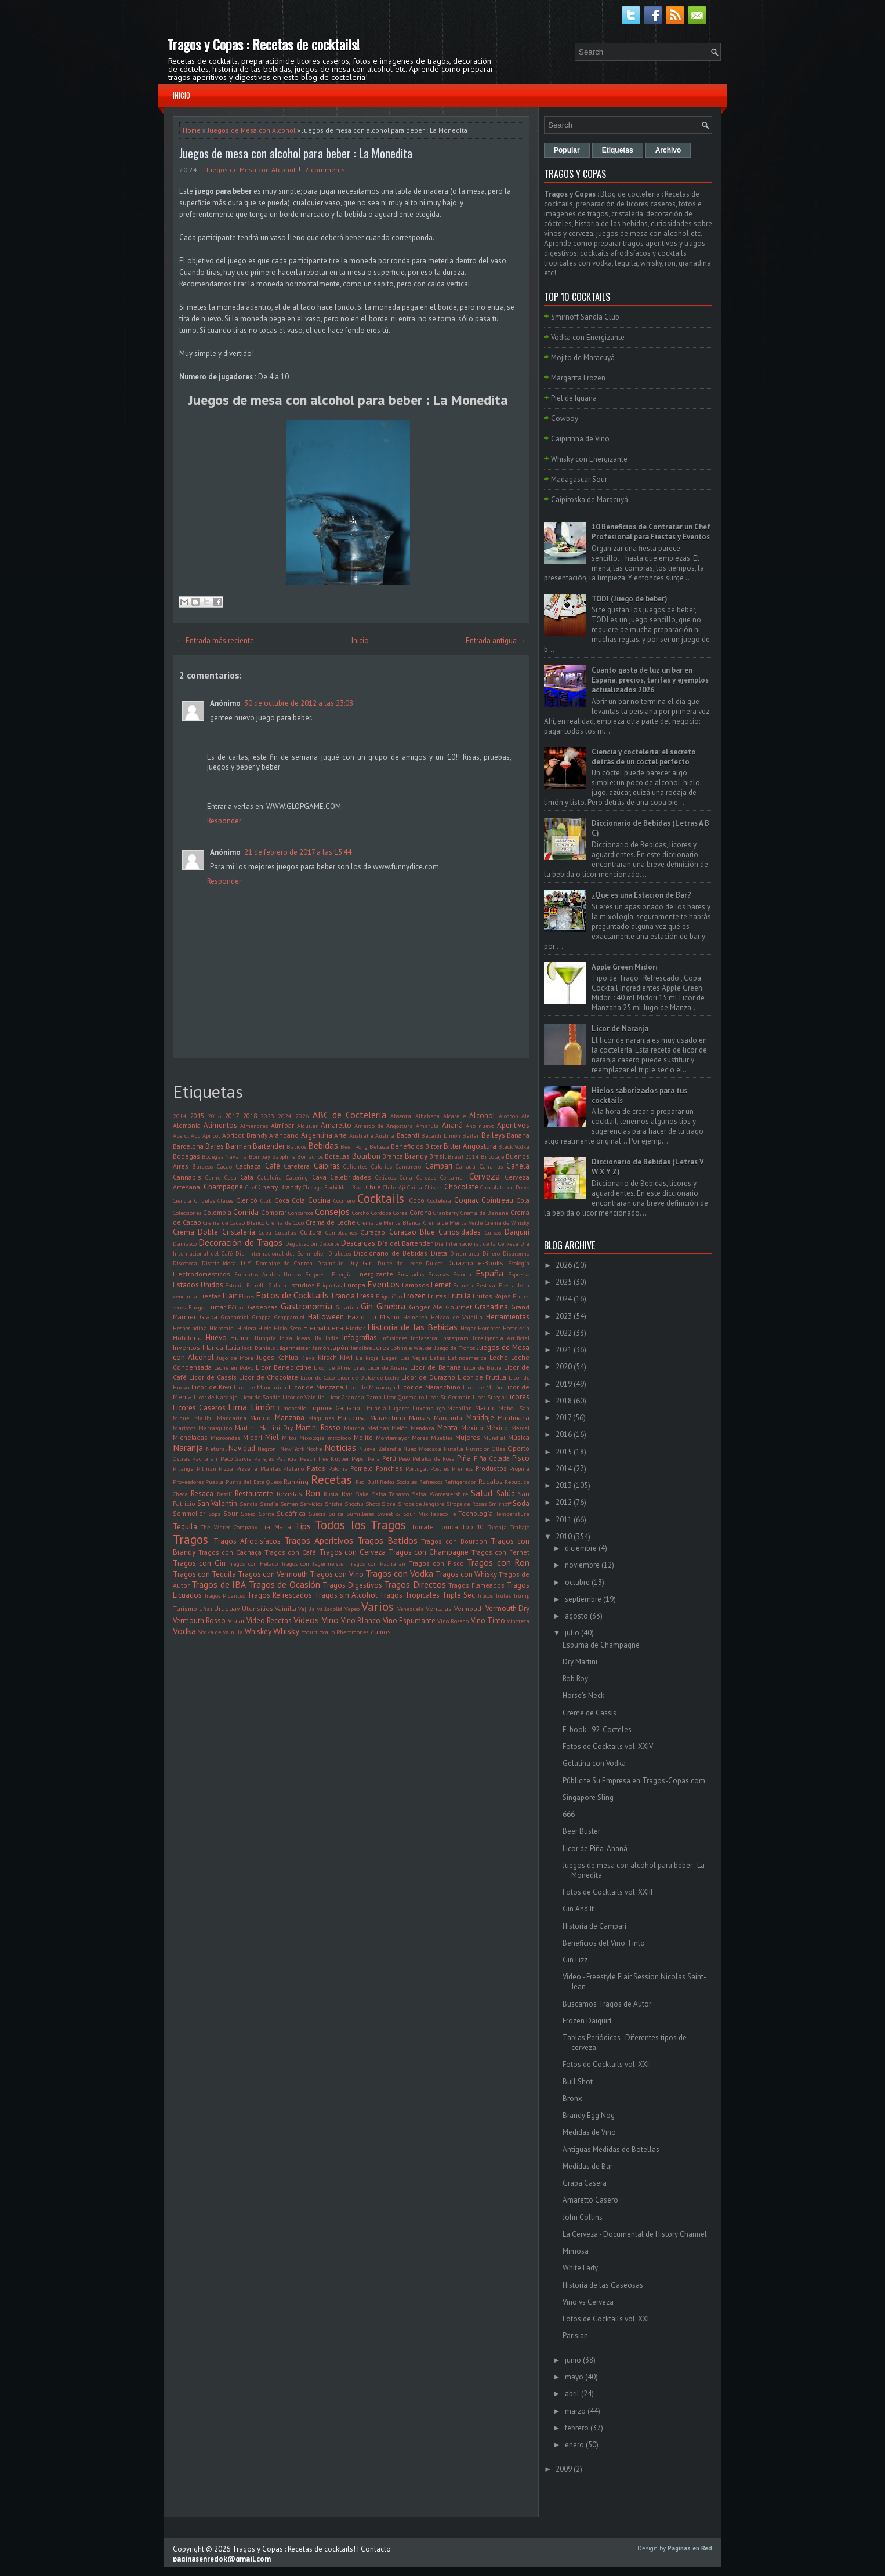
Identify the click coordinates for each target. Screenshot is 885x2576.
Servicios (311, 1504)
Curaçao (372, 1232)
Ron (312, 1493)
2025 (564, 1282)
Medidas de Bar (587, 2166)
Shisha (334, 1504)
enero (574, 2445)
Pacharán (204, 1458)
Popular (567, 150)
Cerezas (426, 1177)
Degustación (301, 1243)
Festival (486, 1285)
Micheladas (190, 1437)
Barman (238, 1146)
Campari (438, 1166)
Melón (399, 1428)
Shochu (354, 1504)
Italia (233, 1347)
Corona (420, 1212)
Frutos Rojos (492, 1295)
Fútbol (236, 1307)
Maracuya (352, 1417)
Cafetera (297, 1166)
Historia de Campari (594, 1926)
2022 (564, 1333)
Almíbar (282, 1125)
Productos (491, 1468)
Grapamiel (234, 1317)
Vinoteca (518, 1621)
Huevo (216, 1338)
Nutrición (478, 1449)
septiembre (583, 1599)
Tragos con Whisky (466, 1574)
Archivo (668, 150)
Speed (248, 1514)
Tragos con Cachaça (230, 1552)
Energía (342, 1274)
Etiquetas (329, 1285)
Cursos (493, 1232)
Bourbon (366, 1156)
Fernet (441, 1285)
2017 (232, 1115)
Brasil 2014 (463, 1156)
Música (518, 1437)
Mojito (363, 1437)
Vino (330, 1620)
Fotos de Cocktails (292, 1295)
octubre (577, 1582)
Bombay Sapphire (272, 1156)
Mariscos (184, 1428)
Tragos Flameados (476, 1585)
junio (573, 2360)
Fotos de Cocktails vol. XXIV (608, 1746)
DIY (246, 1262)
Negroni (267, 1449)
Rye (347, 1493)
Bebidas (323, 1145)
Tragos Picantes (224, 1595)
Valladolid (329, 1609)
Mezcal (520, 1428)
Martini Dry (276, 1427)
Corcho (360, 1213)
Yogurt (310, 1632)
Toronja (497, 1527)
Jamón (321, 1348)
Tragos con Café (290, 1552)
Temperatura (512, 1514)
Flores (246, 1296)
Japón (340, 1347)
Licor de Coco (317, 1377)
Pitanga (183, 1468)
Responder (224, 821)
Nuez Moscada (422, 1449)
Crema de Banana (484, 1213)
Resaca (202, 1494)
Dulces (434, 1263)
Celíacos (385, 1177)
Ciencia (182, 1200)
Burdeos (202, 1166)
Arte (340, 1135)
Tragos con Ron (498, 1562)
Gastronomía (306, 1306)
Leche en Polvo (233, 1367)
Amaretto (336, 1125)
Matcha (354, 1428)
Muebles (441, 1438)
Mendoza (422, 1428)
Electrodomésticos (201, 1273)
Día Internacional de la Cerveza (476, 1243)
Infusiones (394, 1338)
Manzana (289, 1418)
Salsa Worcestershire (439, 1494)
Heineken (415, 1317)
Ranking (296, 1481)
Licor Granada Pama (354, 1397)
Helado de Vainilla (456, 1317)
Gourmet (458, 1306)
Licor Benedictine (283, 1367)
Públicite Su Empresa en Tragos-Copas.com (634, 1781)
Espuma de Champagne (601, 1645)
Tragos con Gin (199, 1563)
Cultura (311, 1232)
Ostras (181, 1458)
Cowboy (564, 418)
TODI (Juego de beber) (630, 599)
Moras (420, 1438)
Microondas (225, 1438)
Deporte (329, 1243)
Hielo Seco (287, 1328)
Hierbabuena (323, 1327)
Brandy (416, 1156)
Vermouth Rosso (199, 1621)
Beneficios (407, 1146)
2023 (267, 1116)
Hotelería (187, 1337)
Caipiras (327, 1166)
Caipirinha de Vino (580, 439)
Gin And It (578, 1909)
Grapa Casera (585, 2183)
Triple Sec (458, 1595)
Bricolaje (492, 1156)
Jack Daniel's (258, 1348)
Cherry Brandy (279, 1186)
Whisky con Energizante (589, 459)
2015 (197, 1115)
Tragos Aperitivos (318, 1540)
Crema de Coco (284, 1222)
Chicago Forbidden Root (333, 1187)
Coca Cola (290, 1200)
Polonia (338, 1468)
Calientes (355, 1166)
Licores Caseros (199, 1408)
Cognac (466, 1200)
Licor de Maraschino (429, 1387)
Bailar (470, 1135)
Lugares (399, 1408)
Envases (438, 1274)
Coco (417, 1200)
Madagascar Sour (579, 479)
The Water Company (229, 1527)
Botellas (337, 1156)
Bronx (572, 2098)
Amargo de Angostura (383, 1126)
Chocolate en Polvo (504, 1187)
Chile (373, 1186)
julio (572, 1633)
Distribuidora (219, 1263)
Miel (272, 1437)
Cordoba (381, 1213)
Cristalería (238, 1232)
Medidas (378, 1428)
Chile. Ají (394, 1187)
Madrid (485, 1407)
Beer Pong (353, 1146)
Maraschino (387, 1417)
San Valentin (217, 1503)
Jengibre (361, 1348)
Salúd (505, 1494)
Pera (374, 1458)
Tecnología (475, 1513)
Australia (361, 1135)
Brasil (437, 1156)
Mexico (472, 1427)
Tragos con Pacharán (377, 1563)
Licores (517, 1397)
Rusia (331, 1494)
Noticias (340, 1447)
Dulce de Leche (400, 1263)
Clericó (246, 1200)
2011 (564, 1520)
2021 (564, 1350)
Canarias (491, 1166)
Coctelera (439, 1200)
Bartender (269, 1146)
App (195, 1135)
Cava (319, 1177)
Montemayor (392, 1438)
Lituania (374, 1408)
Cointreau (497, 1200)
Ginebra (390, 1306)
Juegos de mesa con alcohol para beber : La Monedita (295, 153)
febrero (577, 2428)
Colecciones (187, 1213)
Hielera (246, 1328)
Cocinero (344, 1200)
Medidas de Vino (589, 2132)
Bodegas (186, 1156)
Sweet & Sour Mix (402, 1514)
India (332, 1338)
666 (569, 1814)
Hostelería (516, 1328)
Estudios (301, 1284)
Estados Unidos (198, 1285)
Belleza (379, 1146)
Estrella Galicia (266, 1285)
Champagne (223, 1187)
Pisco (520, 1458)
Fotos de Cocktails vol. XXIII (607, 1892)
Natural (216, 1449)
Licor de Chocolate (268, 1377)
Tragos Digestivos (352, 1585)
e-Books (490, 1262)
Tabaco (439, 1514)
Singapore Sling (588, 1797)
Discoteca (185, 1263)
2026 (302, 1116)
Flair (230, 1296)
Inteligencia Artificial (501, 1338)
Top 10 (473, 1526)
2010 (564, 1536)
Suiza (335, 1514)
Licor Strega (489, 1397)
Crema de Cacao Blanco (233, 1222)
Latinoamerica (467, 1358)
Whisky (286, 1631)
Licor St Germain (448, 1397)
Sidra (389, 1504)
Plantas (270, 1468)
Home (192, 130)
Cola (522, 1200)
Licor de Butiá (482, 1367)
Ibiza (286, 1338)
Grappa (261, 1317)
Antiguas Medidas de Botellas (611, 2149)
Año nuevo (480, 1126)
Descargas (358, 1243)
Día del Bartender (405, 1243)
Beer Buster (581, 1831)
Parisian (575, 2336)
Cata (246, 1177)
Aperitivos (513, 1125)
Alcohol (482, 1115)
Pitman (206, 1468)
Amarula (427, 1126)
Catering (297, 1177)
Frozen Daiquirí (587, 2021)
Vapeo (352, 1609)
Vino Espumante (409, 1621)
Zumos (380, 1631)
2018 (250, 1115)
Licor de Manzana (316, 1387)
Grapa (208, 1316)
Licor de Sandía (260, 1397)
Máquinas (321, 1418)
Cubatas (285, 1232)
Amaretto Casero (590, 2200)
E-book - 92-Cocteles (597, 1730)
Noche (314, 1449)
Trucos (485, 1595)
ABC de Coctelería (349, 1114)
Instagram (455, 1338)
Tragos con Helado (253, 1563)
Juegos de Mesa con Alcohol (251, 130)
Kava (308, 1358)
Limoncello (292, 1408)
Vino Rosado (453, 1621)
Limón (263, 1407)
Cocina (319, 1200)
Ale (525, 1116)
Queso (274, 1482)
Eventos (383, 1284)
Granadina (491, 1307)
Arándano (284, 1135)
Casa (230, 1177)
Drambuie (330, 1263)
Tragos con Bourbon (454, 1541)
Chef (250, 1187)
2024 (285, 1116)
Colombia (217, 1212)
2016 (215, 1116)
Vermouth (469, 1608)
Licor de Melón (482, 1387)
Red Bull (367, 1482)
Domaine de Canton (284, 1263)
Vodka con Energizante (588, 337)
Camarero (408, 1166)
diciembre (581, 1548)
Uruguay (227, 1608)
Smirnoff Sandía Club (585, 317)
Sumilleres (360, 1514)
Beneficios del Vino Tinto (604, 1943)
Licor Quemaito (403, 1397)
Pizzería (246, 1468)
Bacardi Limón (440, 1135)
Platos (316, 1468)
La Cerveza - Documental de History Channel (635, 2234)
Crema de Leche (330, 1222)
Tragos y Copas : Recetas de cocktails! (263, 44)
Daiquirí (517, 1232)
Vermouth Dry (507, 1608)
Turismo (185, 1608)
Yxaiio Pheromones (344, 1632)
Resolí (224, 1494)
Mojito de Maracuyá (583, 357)
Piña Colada (492, 1458)
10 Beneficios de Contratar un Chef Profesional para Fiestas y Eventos (651, 532)
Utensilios (257, 1608)
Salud (481, 1493)
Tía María (276, 1526)
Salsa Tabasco (390, 1494)
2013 (564, 1485)
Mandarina (231, 1418)
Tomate (422, 1526)
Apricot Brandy (244, 1135)
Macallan (459, 1408)
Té (453, 1514)
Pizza (226, 1468)
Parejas (264, 1458)
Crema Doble (195, 1232)
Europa (354, 1284)
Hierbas (355, 1328)
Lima (237, 1407)
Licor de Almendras (339, 1367)
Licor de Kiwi (211, 1387)
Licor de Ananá (387, 1367)
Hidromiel (222, 1328)
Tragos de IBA (218, 1584)
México (497, 1427)
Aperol (181, 1135)
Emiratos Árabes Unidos (267, 1274)
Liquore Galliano (335, 1407)
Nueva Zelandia (380, 1449)
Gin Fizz (575, 1960)
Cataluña (269, 1177)
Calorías (381, 1166)
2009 (564, 2469)
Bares (214, 1146)
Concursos (300, 1213)
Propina (519, 1468)
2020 (564, 1367)
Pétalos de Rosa (433, 1458)
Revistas (289, 1493)
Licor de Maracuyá (371, 1387)
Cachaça (248, 1166)
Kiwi (346, 1357)
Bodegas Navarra (224, 1156)
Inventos (186, 1347)
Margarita (448, 1417)
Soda (521, 1503)
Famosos (415, 1284)
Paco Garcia (236, 1458)
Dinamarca (465, 1253)
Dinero (491, 1253)
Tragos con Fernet (500, 1552)
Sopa (214, 1514)
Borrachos (310, 1156)
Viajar (236, 1620)
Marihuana (513, 1417)
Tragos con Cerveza (352, 1552)
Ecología (518, 1263)
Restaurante (254, 1494)
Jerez (382, 1347)
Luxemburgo (428, 1408)
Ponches (389, 1468)
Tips (303, 1526)
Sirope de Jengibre (421, 1504)
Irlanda (212, 1347)
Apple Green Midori (625, 967)
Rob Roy (575, 1679)
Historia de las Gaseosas (603, 2285)
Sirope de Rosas (466, 1504)
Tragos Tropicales (409, 1595)
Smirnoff (499, 1504)
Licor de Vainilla (303, 1397)
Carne (212, 1177)
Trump (521, 1595)
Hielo (264, 1328)
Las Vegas (413, 1358)
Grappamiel (289, 1317)
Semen (289, 1504)
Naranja (188, 1447)
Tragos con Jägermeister (313, 1563)
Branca (392, 1156)
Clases (225, 1200)
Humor (240, 1337)
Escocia (462, 1274)
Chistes (433, 1187)
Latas (437, 1358)
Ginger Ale (425, 1306)
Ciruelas (204, 1200)
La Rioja (367, 1358)
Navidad (241, 1448)
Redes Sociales (398, 1482)
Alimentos (220, 1125)
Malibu (203, 1418)
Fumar (216, 1306)
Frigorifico (389, 1296)
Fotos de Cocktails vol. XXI (606, 2319)
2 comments (325, 169)
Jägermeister (293, 1348)
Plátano (293, 1468)
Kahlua (287, 1357)
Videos (306, 1620)
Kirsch (327, 1357)
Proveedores (188, 1482)
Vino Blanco (360, 1621)
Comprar (273, 1212)
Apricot (211, 1135)
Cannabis (187, 1177)
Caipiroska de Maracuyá (589, 500)
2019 (564, 1384)
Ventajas (439, 1608)
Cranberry (446, 1213)
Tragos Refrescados (279, 1595)
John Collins (583, 2217)
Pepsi (358, 1458)
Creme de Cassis (589, 1713)
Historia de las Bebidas (412, 1327)
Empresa (316, 1274)
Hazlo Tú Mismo (373, 1316)
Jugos (265, 1357)
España (489, 1273)
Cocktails (380, 1198)
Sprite (266, 1514)
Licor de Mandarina (260, 1387)
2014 (180, 1116)
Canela (517, 1166)
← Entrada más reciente (215, 640)
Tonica (448, 1526)
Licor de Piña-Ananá (595, 1848)
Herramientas (507, 1317)
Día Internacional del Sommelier (280, 1253)
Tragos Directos (414, 1584)
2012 (564, 1502)
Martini (245, 1427)
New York (292, 1449)
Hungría (265, 1338)
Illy (317, 1338)
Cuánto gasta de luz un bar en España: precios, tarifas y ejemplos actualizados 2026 (650, 680)
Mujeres (467, 1437)
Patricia (286, 1458)
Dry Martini (580, 1662)
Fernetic (463, 1285)
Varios (377, 1606)
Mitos (289, 1438)
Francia (343, 1296)
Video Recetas (269, 1621)
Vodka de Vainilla (220, 1632)
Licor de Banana (435, 1367)
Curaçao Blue (412, 1232)
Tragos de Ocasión (284, 1584)
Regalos (490, 1481)
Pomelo (361, 1468)
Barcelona (188, 1146)
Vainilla (285, 1608)
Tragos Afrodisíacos (247, 1541)
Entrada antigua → (496, 640)
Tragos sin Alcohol (346, 1595)
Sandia (249, 1504)
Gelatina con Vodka (594, 1763)
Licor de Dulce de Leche (368, 1377)
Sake (362, 1494)
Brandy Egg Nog (589, 2115)
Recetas (331, 1479)
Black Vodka (513, 1146)
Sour (230, 1513)
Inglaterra (424, 1338)
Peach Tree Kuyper (325, 1458)
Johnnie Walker (412, 1348)
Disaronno (516, 1253)
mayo (574, 2377)
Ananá (452, 1125)
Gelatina (347, 1307)
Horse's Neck (583, 1695)
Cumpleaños (341, 1232)
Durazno (460, 1262)
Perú (389, 1458)
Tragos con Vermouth (273, 1574)
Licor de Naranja (216, 1397)
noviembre (582, 1565)
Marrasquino (215, 1428)
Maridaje (480, 1418)
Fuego (196, 1307)
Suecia (317, 1514)
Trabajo (519, 1527)
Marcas (419, 1417)
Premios (462, 1468)
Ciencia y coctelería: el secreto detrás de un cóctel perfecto (644, 757)
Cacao (224, 1166)
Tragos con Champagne (429, 1552)
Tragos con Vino (336, 1574)
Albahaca (427, 1116)
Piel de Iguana (574, 398)
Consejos (332, 1211)
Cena (406, 1177)
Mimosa (576, 2251)
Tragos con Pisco (436, 1563)
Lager (389, 1358)
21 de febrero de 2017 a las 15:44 (297, 852)
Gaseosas (263, 1306)
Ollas (498, 1449)
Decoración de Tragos (240, 1242)
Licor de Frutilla (482, 1377)
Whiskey (258, 1632)
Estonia (235, 1285)
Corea (400, 1213)
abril (572, 2394)
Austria (384, 1135)
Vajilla (306, 1609)
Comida (246, 1212)
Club (265, 1200)
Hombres (489, 1328)
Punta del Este (245, 1482)
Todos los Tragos (360, 1525)
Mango (260, 1417)
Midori (252, 1437)
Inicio (181, 95)
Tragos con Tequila (204, 1574)
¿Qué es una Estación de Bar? (641, 895)
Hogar (468, 1328)
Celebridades (350, 1177)
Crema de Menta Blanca (389, 1222)
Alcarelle (454, 1116)
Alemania (187, 1125)
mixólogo (339, 1438)
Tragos (190, 1539)
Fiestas (210, 1295)
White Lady (580, 2268)
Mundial (494, 1438)
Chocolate (461, 1187)
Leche (498, 1357)
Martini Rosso (318, 1427)
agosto (576, 1616)
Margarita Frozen (578, 378)
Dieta (439, 1253)
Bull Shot (578, 2082)
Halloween (326, 1317)
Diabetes (339, 1253)
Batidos (296, 1146)
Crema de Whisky (507, 1222)
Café (272, 1166)
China (414, 1187)
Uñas (205, 1609)
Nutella (453, 1449)
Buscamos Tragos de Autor (607, 2004)
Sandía (269, 1504)
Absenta (400, 1116)
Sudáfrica (291, 1513)
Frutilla (459, 1296)
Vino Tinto (488, 1621)
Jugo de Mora (235, 1358)
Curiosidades (459, 1232)
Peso (404, 1458)
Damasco (185, 1243)
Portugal (416, 1468)
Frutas (437, 1295)
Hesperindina (190, 1328)
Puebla (214, 1482)
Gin (367, 1306)
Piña (464, 1458)
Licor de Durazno (428, 1377)
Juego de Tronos (454, 1348)
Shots (372, 1504)
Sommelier (189, 1513)
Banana (518, 1135)
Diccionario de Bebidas (390, 1253)
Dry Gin (360, 1262)
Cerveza (484, 1176)
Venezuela (410, 1609)
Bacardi (408, 1135)
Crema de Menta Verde (453, 1222)
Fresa (365, 1296)
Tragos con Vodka (399, 1573)
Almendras (254, 1126)
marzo (575, 2411)
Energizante (374, 1273)
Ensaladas (410, 1274)
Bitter (433, 1146)
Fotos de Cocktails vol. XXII (607, 2064)
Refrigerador (460, 1482)
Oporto (518, 1448)
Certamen (453, 1177)
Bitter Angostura (470, 1146)
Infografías (359, 1338)
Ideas (303, 1338)
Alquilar (307, 1126)
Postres (439, 1468)
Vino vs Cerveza (588, 2302)
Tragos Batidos (387, 1540)
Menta (447, 1427)
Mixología (312, 1438)
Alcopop (508, 1116)
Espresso (518, 1274)
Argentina (316, 1135)
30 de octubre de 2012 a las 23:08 (298, 703)
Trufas (503, 1595)
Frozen (415, 1296)
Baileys (493, 1135)
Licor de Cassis (213, 1377)
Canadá (466, 1166)
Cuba (265, 1232)
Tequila (185, 1527)
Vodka (184, 1631)
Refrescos (430, 1482)
